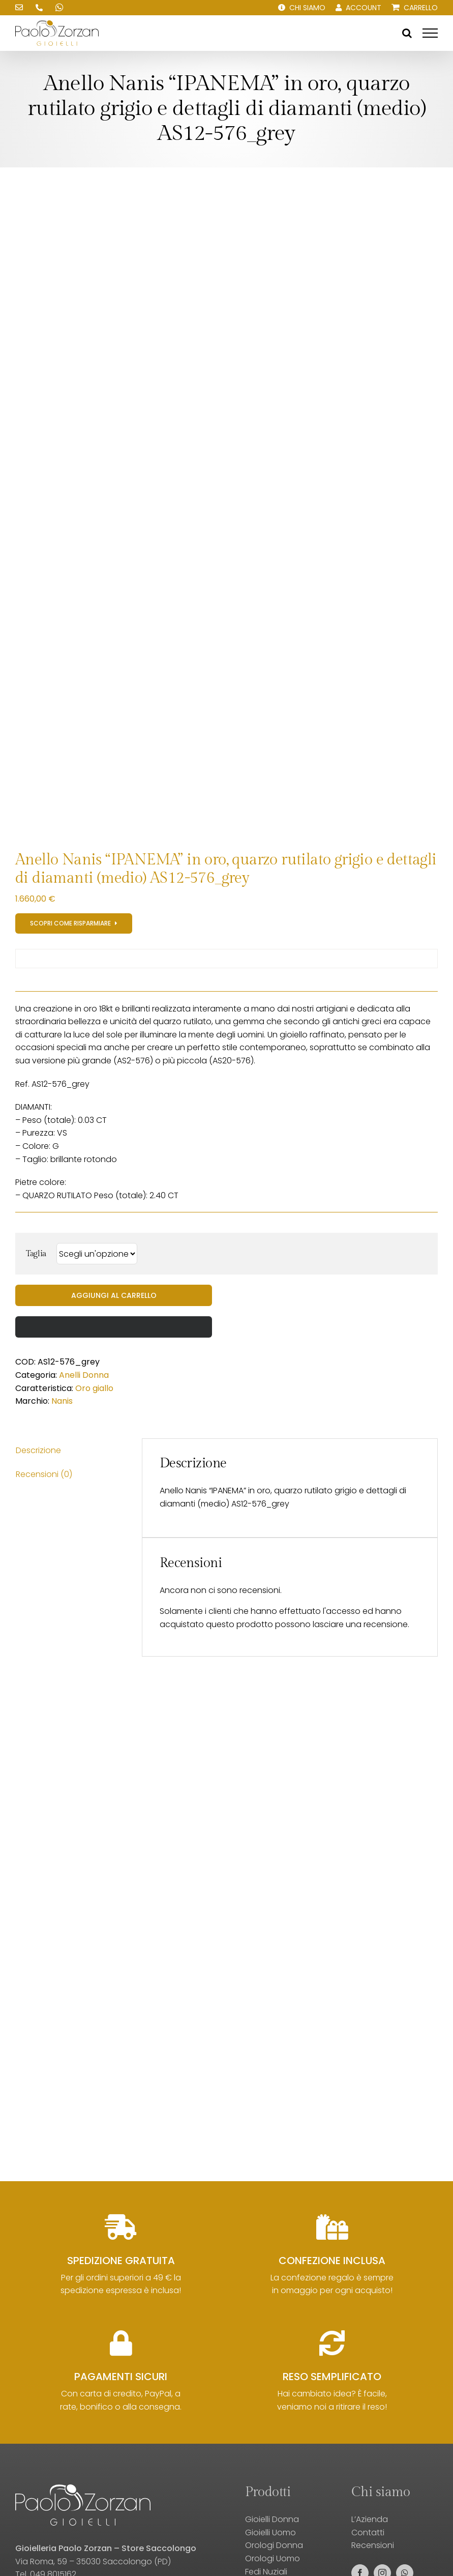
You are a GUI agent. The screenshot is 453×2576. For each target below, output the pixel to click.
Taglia (36, 1254)
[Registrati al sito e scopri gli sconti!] (73, 923)
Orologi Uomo (272, 2558)
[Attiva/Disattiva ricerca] (407, 33)
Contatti (367, 2532)
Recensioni (372, 2545)
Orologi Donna (274, 2545)
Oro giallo (94, 1388)
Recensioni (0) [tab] (44, 1474)
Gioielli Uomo (270, 2532)
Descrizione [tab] (38, 1450)
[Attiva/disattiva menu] (430, 33)
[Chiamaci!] (39, 7)
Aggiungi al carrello (114, 1295)
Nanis (62, 1401)
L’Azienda (369, 2519)
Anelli (69, 1375)
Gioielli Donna (272, 2519)
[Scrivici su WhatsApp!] (59, 7)
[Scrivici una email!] (18, 7)
